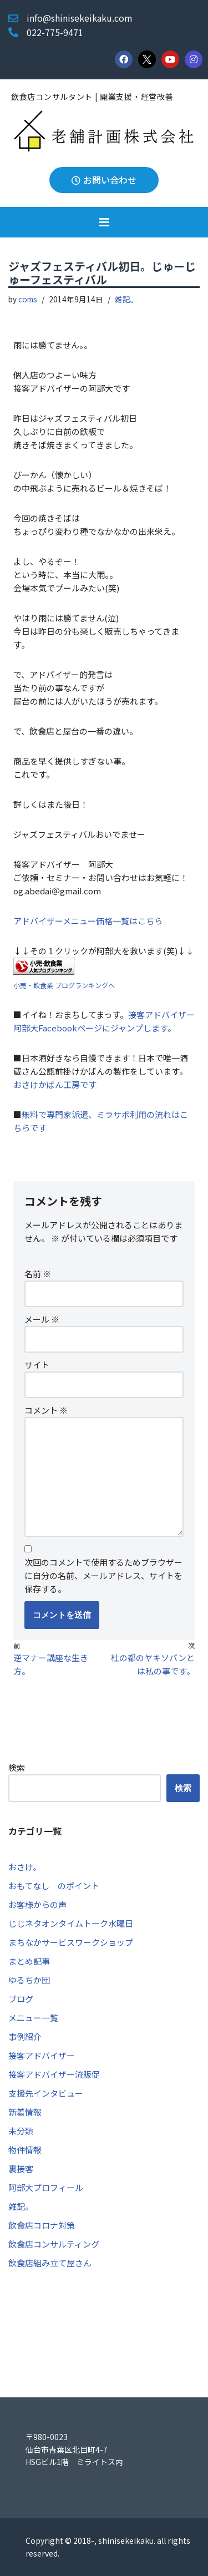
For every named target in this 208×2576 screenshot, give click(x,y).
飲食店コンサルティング (53, 2244)
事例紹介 (25, 2036)
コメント (46, 1410)
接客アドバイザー (41, 2055)
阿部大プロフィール (45, 2187)
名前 (37, 1273)
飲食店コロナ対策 (41, 2225)
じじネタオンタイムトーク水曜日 (70, 1923)
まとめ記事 (29, 1961)
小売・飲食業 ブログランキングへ (64, 985)
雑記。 (126, 299)
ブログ (20, 1999)
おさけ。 (24, 1866)
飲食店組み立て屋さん (50, 2263)
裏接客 (20, 2168)
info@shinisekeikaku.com (80, 17)
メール (41, 1319)
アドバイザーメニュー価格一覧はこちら (88, 921)
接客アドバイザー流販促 (54, 2074)
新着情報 (25, 2112)
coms (27, 299)
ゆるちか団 (29, 1980)
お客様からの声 (37, 1904)
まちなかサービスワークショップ (70, 1942)
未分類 (20, 2131)
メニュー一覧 (33, 2017)
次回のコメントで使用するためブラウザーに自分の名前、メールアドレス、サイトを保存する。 (103, 1575)
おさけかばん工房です (55, 1084)
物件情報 (25, 2149)
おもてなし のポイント (53, 1885)
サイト (36, 1364)
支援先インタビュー (45, 2093)
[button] (104, 222)
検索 (16, 1767)
